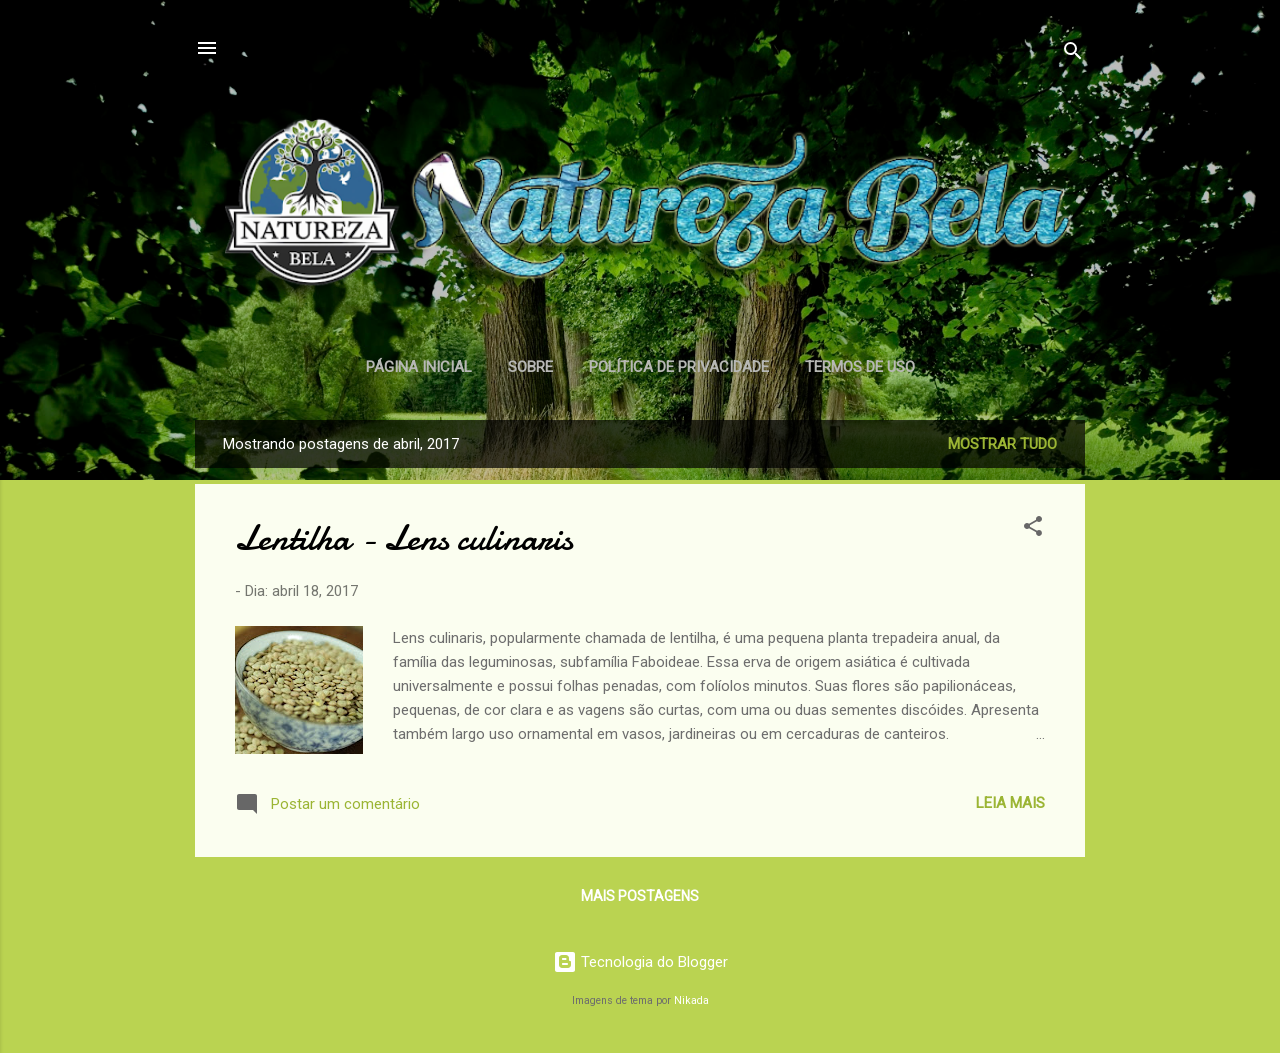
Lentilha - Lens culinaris (404, 538)
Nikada (691, 1000)
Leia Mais (1010, 803)
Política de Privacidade (679, 367)
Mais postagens (640, 896)
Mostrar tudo (1002, 444)
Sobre (530, 367)
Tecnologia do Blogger (640, 962)
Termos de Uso (860, 367)
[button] (1033, 529)
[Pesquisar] (1073, 54)
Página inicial (419, 367)
